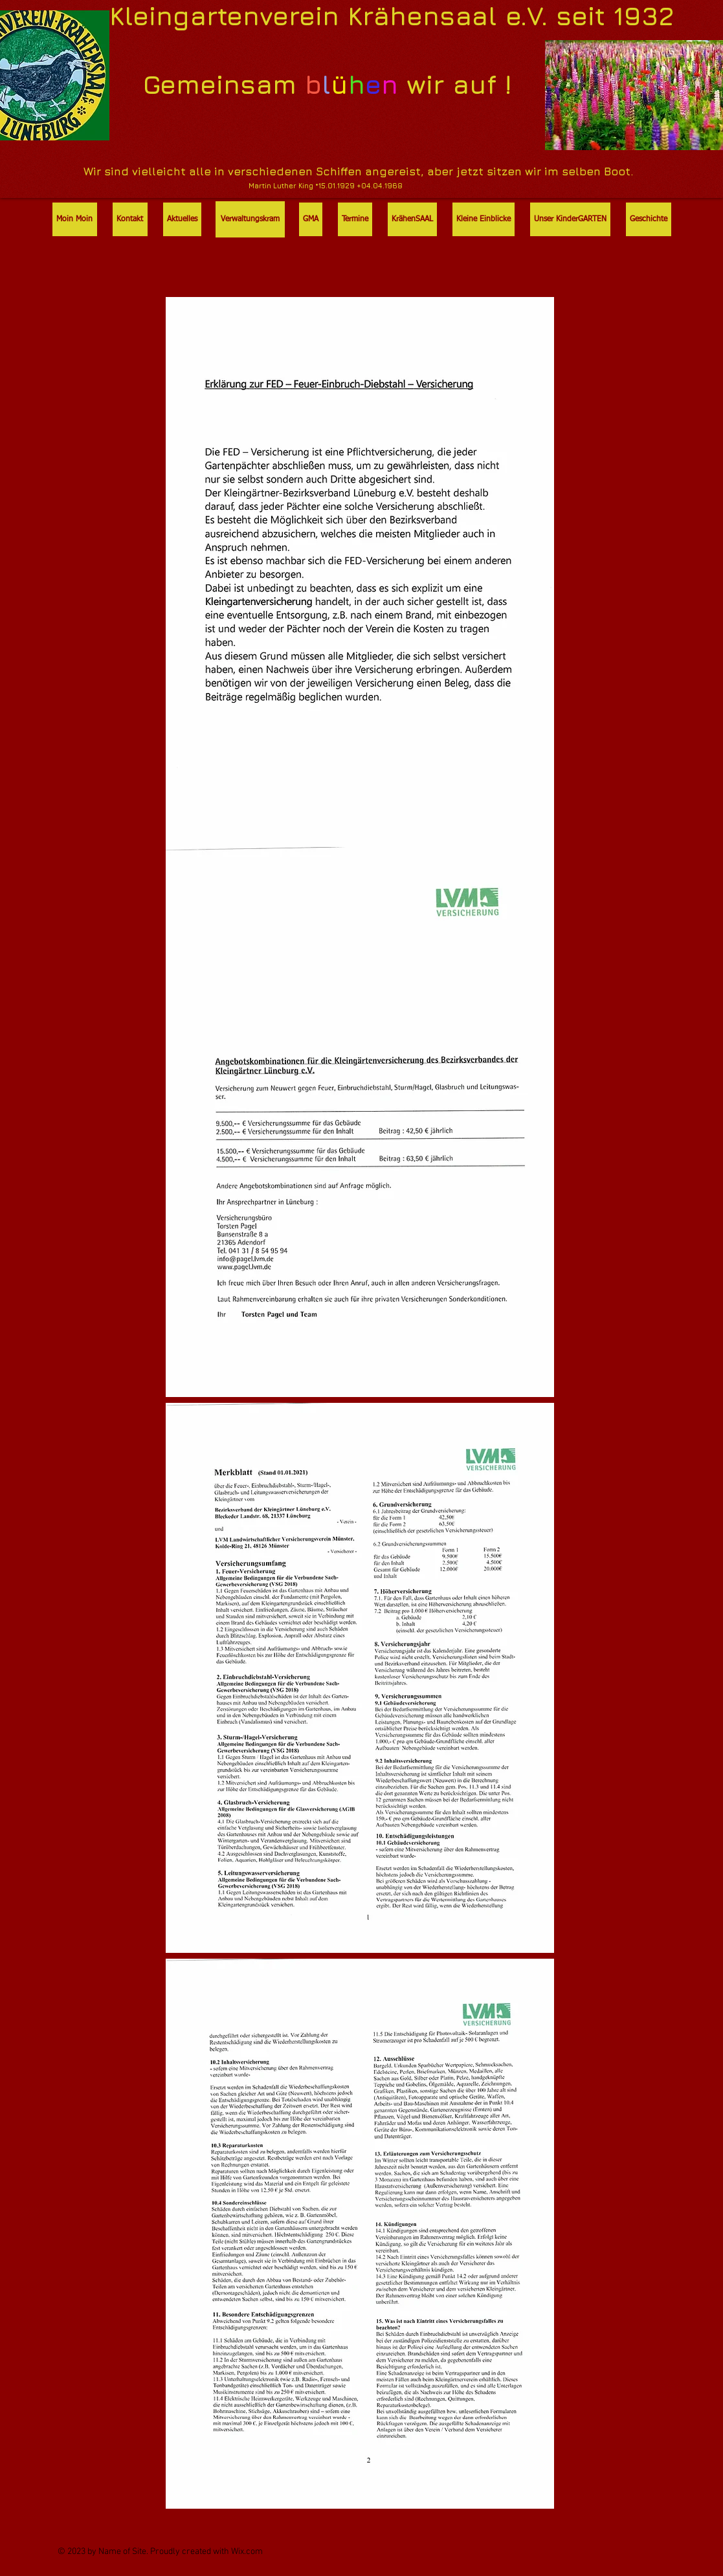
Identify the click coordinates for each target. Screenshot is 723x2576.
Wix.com (247, 2551)
